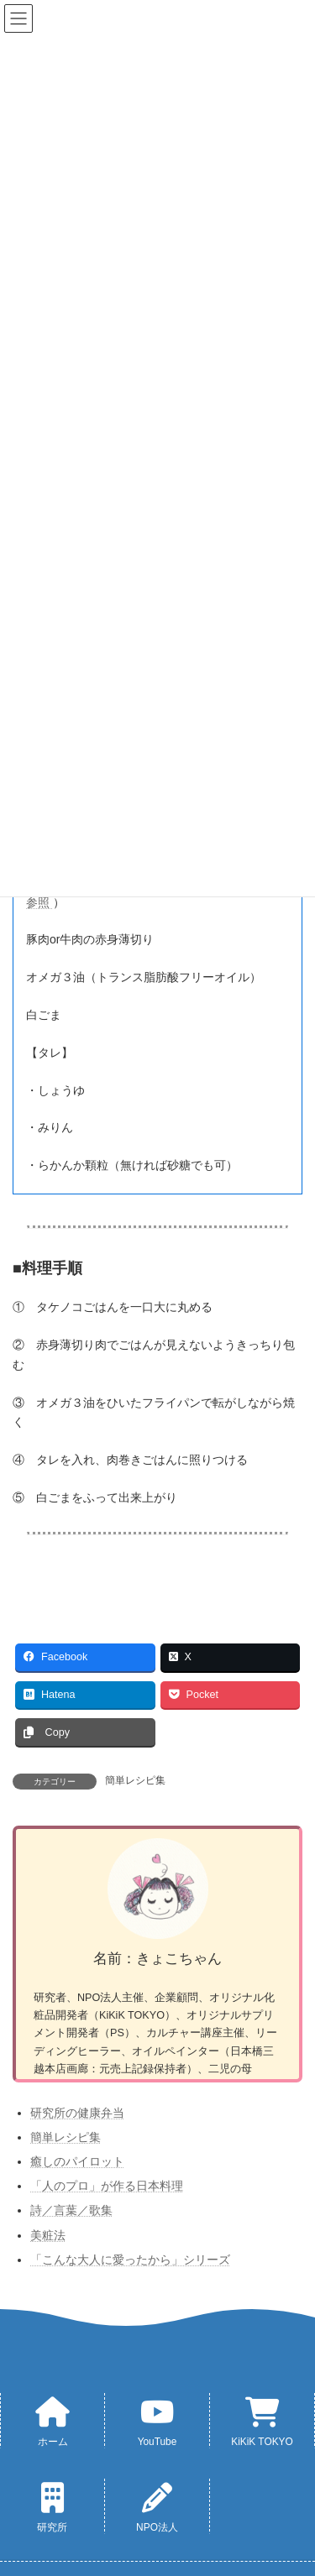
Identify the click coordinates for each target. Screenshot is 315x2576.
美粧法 (48, 2235)
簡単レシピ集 (135, 1780)
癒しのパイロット (77, 2161)
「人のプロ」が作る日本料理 (106, 2185)
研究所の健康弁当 (77, 2112)
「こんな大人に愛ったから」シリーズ (130, 2259)
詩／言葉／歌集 (71, 2210)
